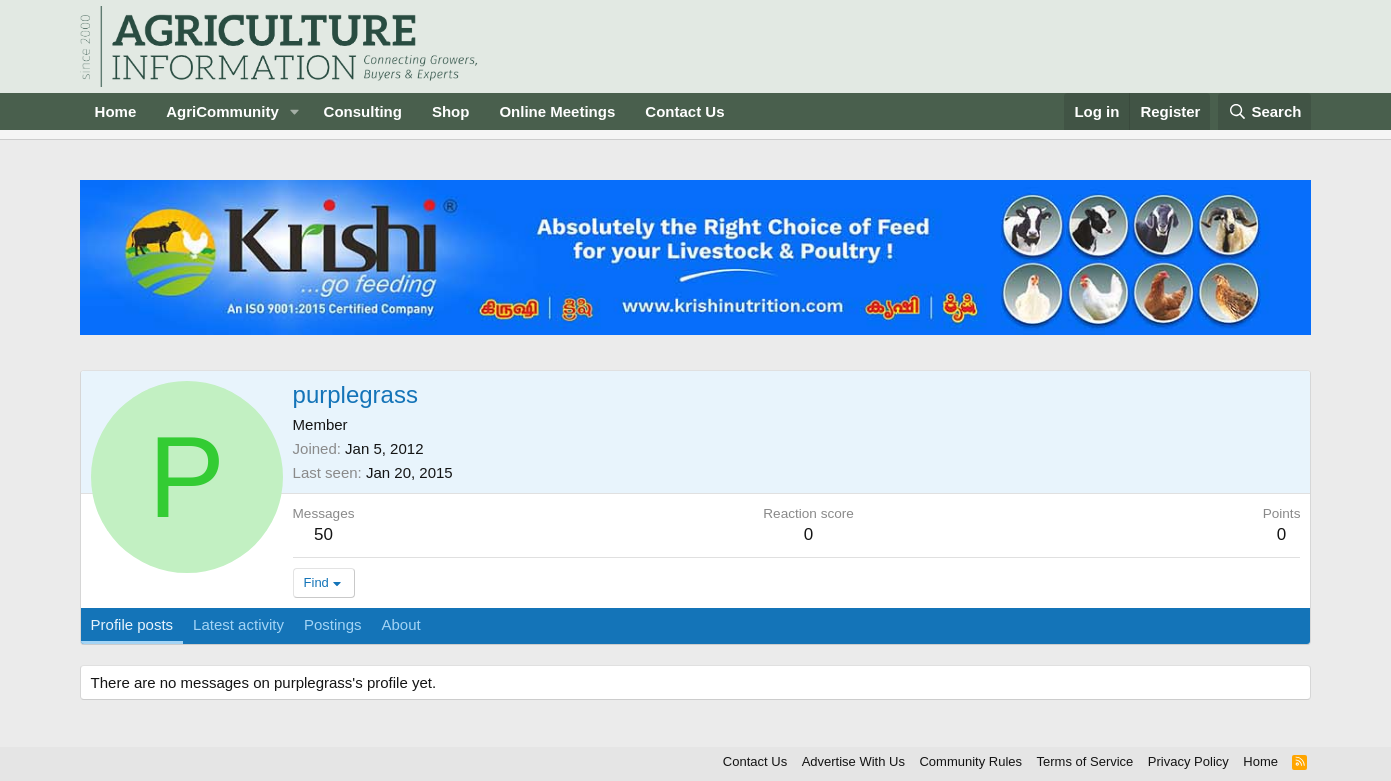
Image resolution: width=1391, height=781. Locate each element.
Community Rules (970, 761)
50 (323, 534)
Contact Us (684, 111)
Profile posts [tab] (132, 624)
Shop (451, 111)
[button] (295, 111)
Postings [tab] (333, 624)
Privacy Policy (1188, 761)
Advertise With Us (853, 761)
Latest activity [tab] (238, 624)
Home (116, 111)
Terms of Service (1085, 761)
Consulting (363, 111)
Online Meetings (557, 111)
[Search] (1265, 111)
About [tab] (401, 624)
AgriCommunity (222, 111)
